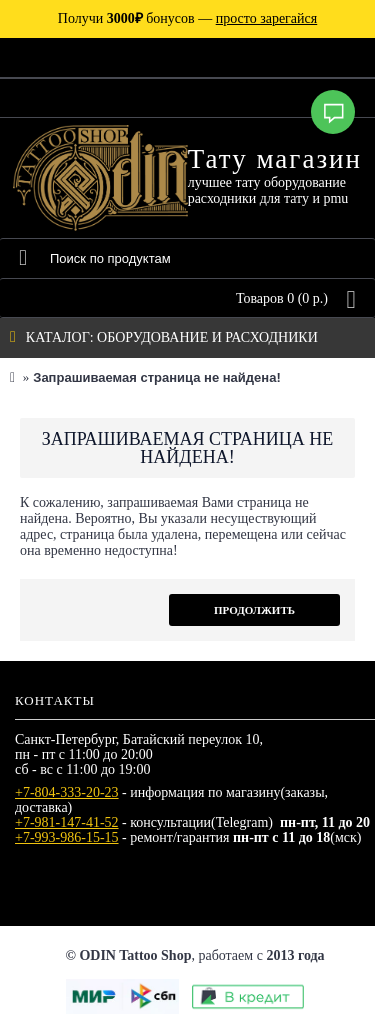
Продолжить (254, 610)
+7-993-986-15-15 (67, 837)
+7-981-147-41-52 (67, 822)
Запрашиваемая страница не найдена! (156, 377)
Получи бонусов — (187, 18)
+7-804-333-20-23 (67, 792)
